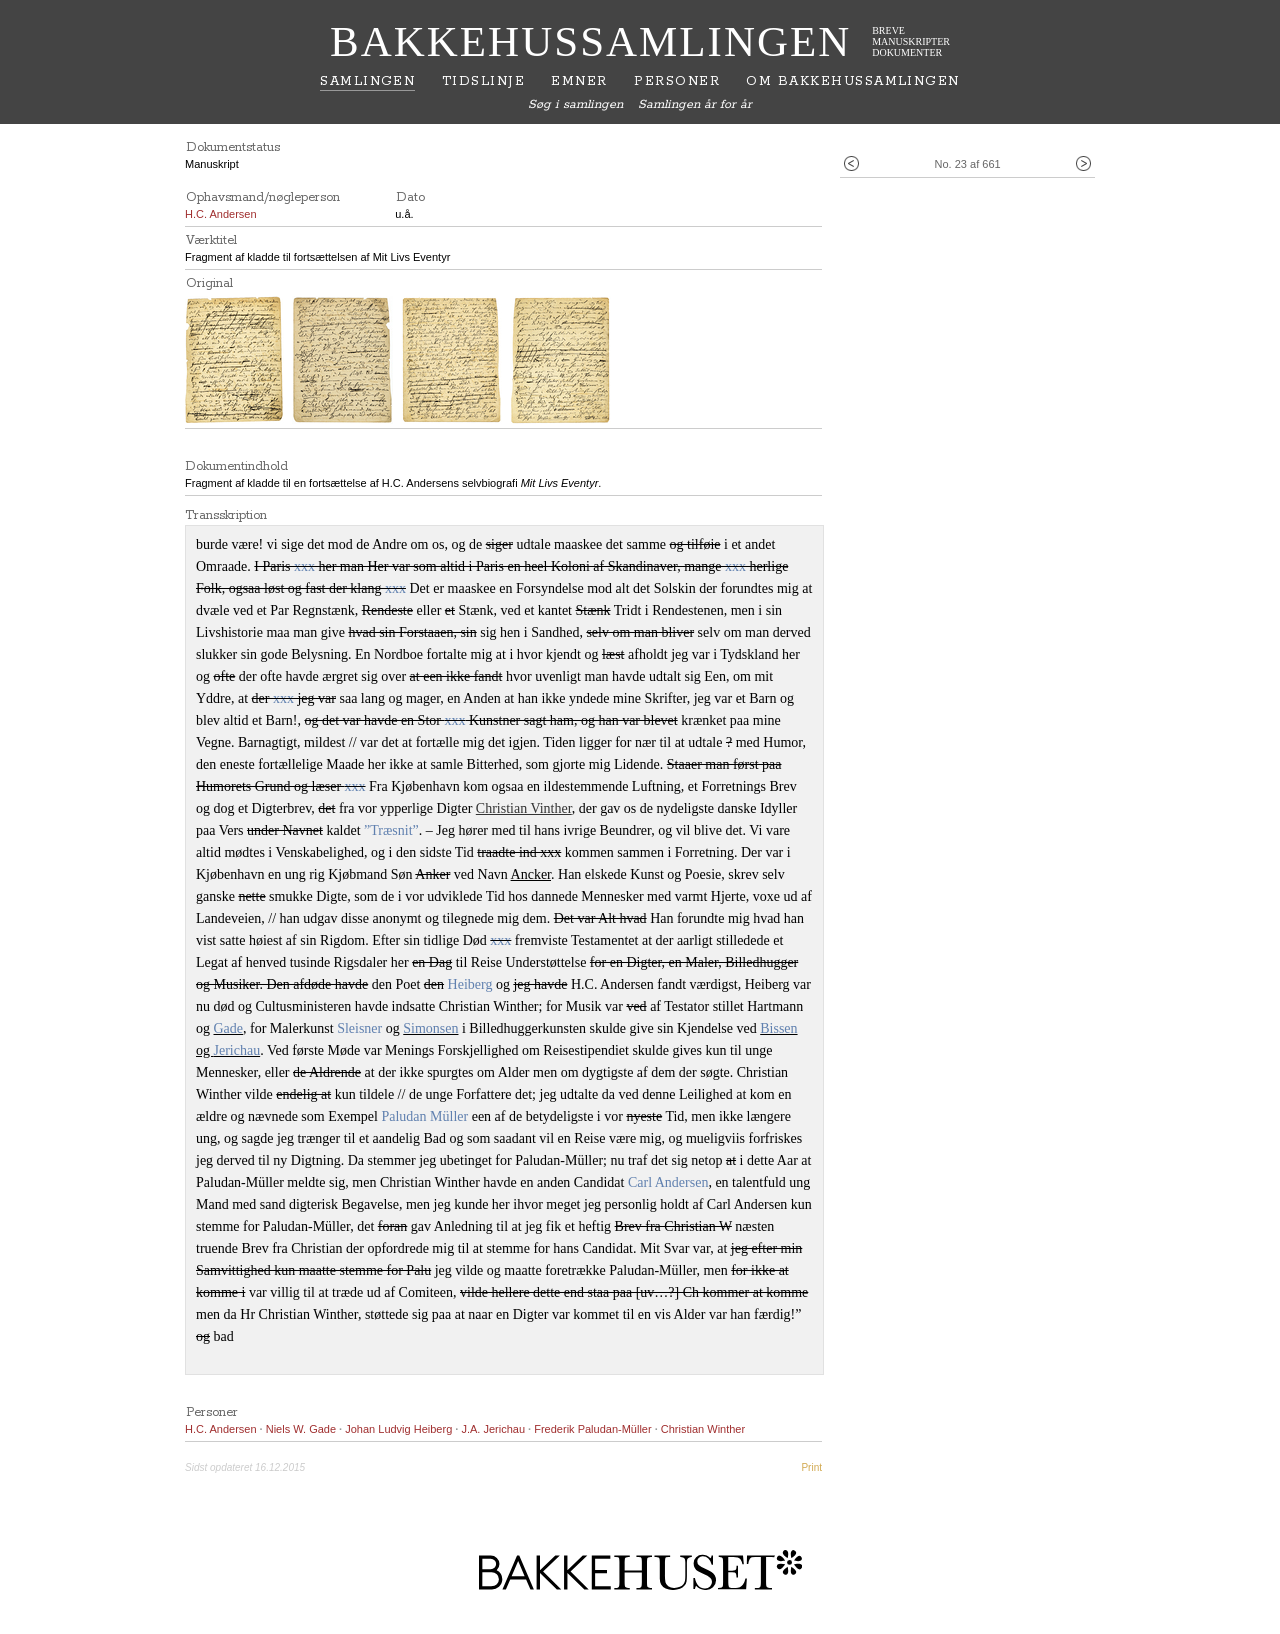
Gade (229, 1028)
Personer (677, 81)
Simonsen (430, 1028)
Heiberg (470, 984)
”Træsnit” (391, 830)
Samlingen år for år (695, 104)
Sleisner (359, 1028)
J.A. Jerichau (493, 1429)
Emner (579, 81)
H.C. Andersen (221, 214)
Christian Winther (703, 1429)
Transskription (226, 515)
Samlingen (367, 81)
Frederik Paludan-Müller (594, 1429)
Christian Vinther (524, 808)
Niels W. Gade (301, 1429)
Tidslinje (483, 81)
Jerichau (237, 1050)
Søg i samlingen (575, 104)
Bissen (778, 1028)
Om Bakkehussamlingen (852, 81)
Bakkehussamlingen (590, 41)
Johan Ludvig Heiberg (398, 1429)
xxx (304, 566)
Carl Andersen (668, 1182)
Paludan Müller (424, 1116)
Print (811, 1467)
